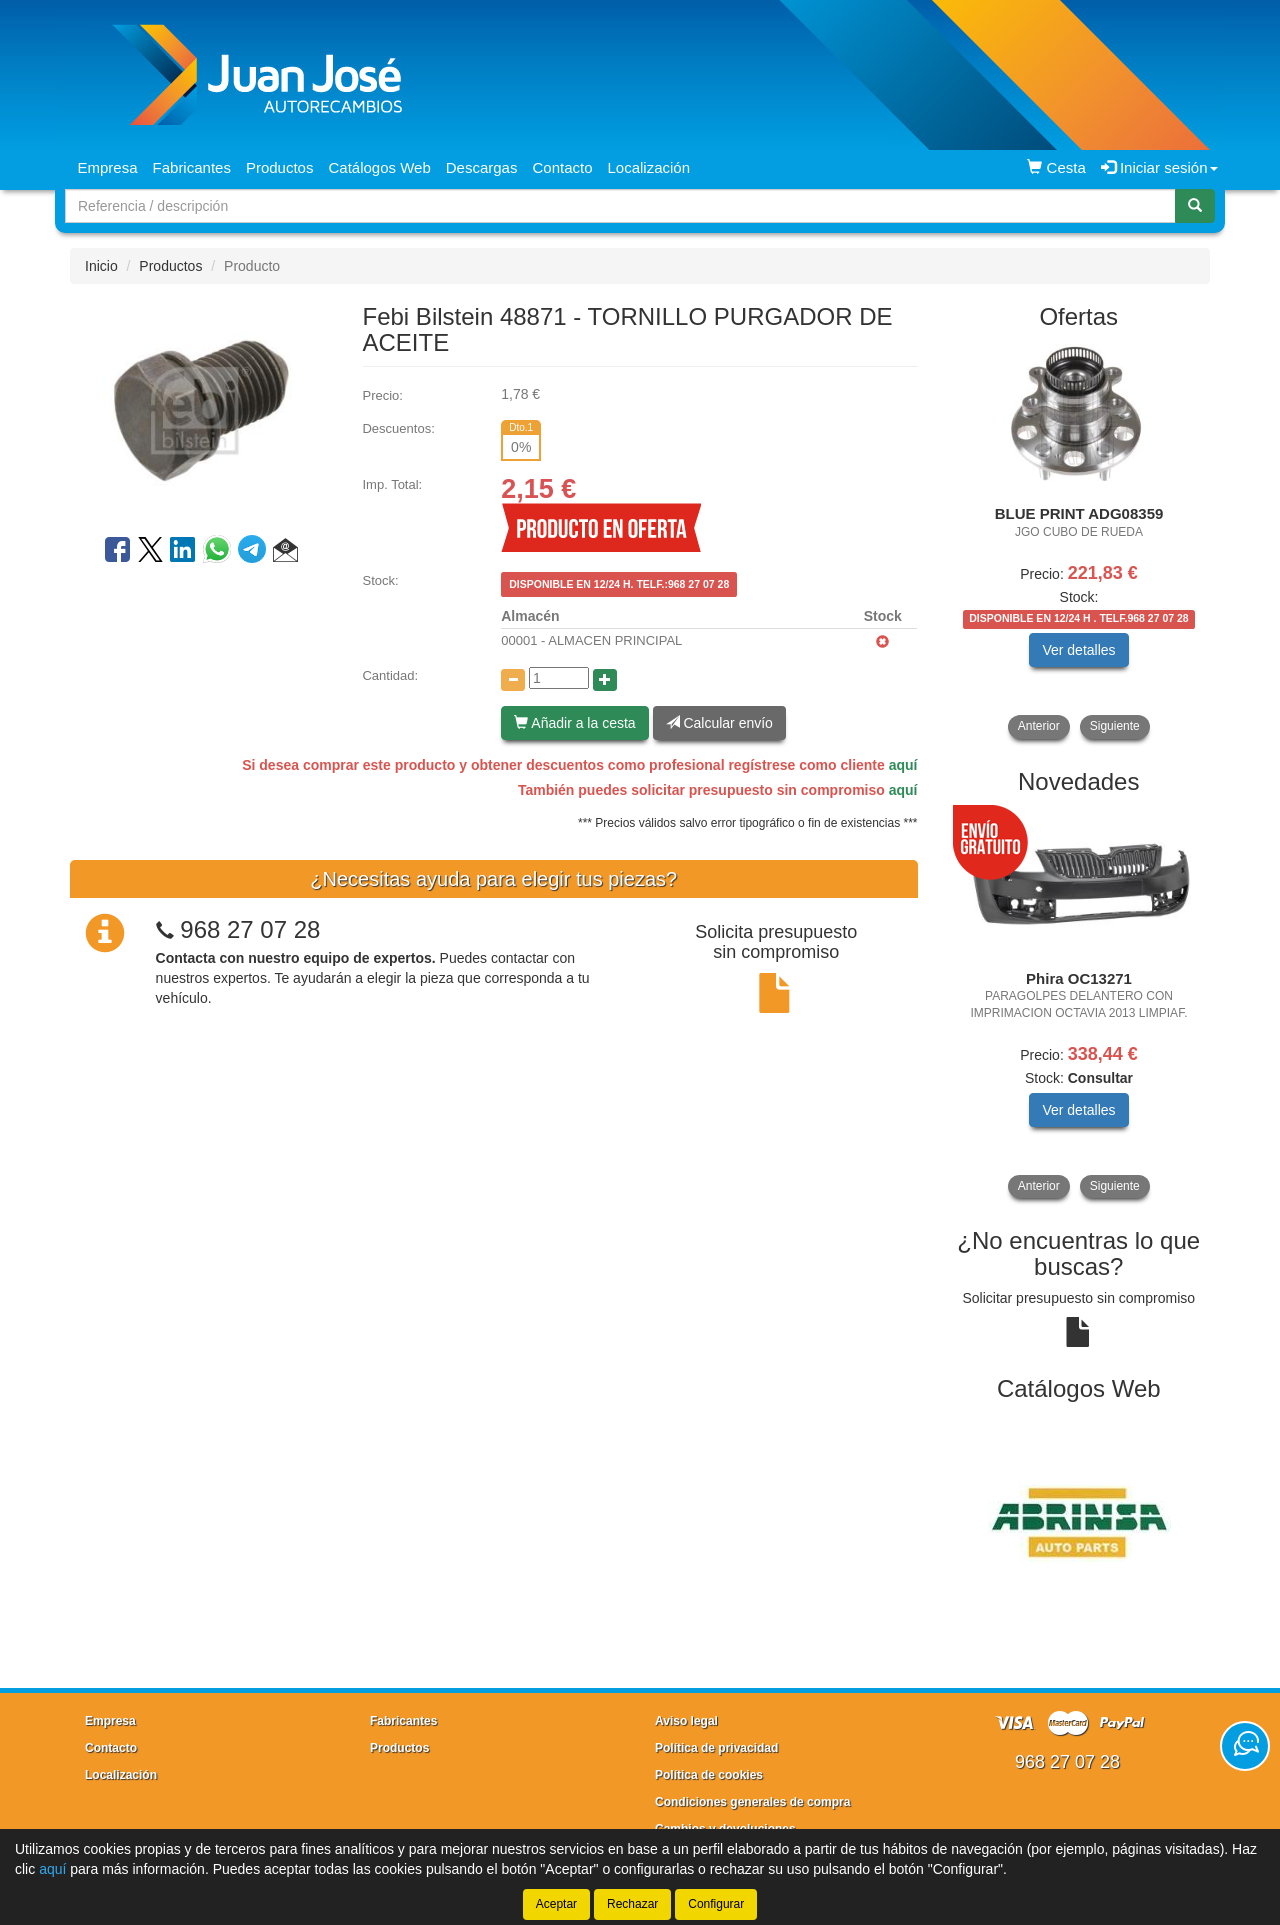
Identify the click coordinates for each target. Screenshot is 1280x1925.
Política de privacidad (716, 1748)
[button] (285, 553)
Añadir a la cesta (574, 723)
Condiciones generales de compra (752, 1802)
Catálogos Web (379, 167)
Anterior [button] (1039, 726)
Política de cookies (709, 1775)
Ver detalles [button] (1078, 650)
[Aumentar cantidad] (605, 680)
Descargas (482, 167)
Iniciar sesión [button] (1159, 167)
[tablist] (1079, 541)
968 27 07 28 (250, 929)
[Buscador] (620, 206)
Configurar (716, 1904)
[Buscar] (1195, 206)
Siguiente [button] (1115, 726)
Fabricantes (192, 167)
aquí (903, 765)
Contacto (562, 167)
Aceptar (556, 1904)
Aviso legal (686, 1721)
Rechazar (632, 1904)
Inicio (101, 266)
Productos (280, 167)
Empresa (108, 167)
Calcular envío (719, 723)
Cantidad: (390, 675)
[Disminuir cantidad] (513, 680)
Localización (649, 167)
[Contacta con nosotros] (1245, 1746)
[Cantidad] (559, 678)
